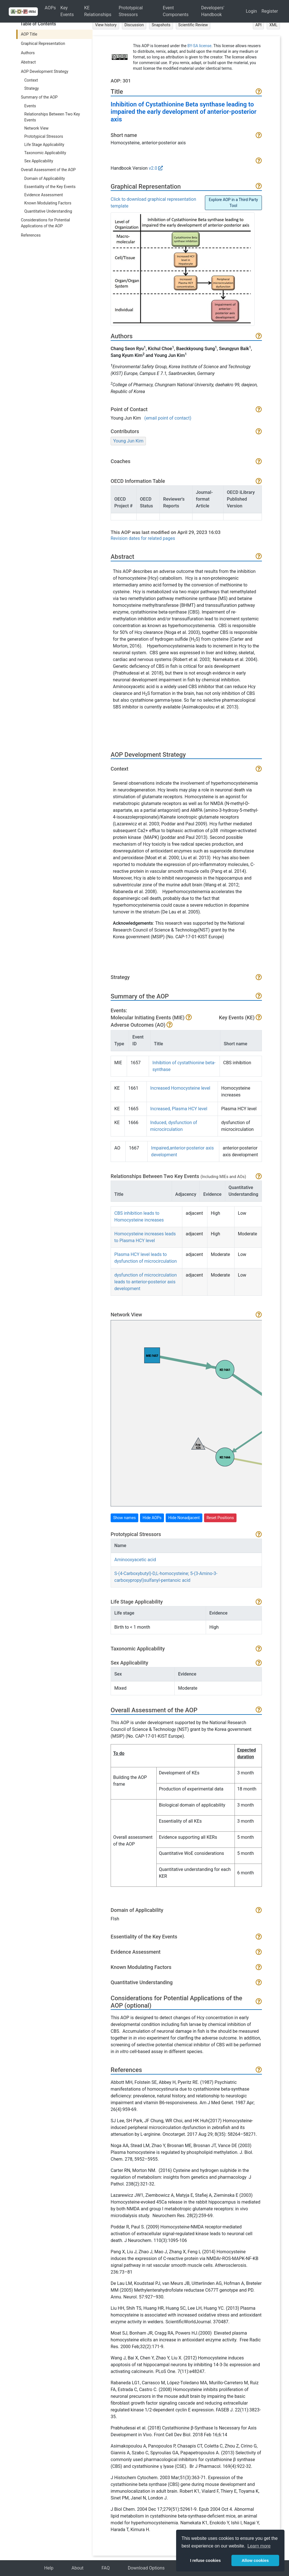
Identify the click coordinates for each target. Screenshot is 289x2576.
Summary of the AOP (39, 97)
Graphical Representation (43, 43)
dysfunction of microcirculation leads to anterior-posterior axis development (145, 1281)
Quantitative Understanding (48, 211)
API (258, 25)
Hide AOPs (152, 1517)
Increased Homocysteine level (180, 1088)
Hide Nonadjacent (184, 1517)
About (77, 2568)
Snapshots (161, 25)
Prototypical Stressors (131, 11)
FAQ (106, 2568)
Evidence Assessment (43, 195)
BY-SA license (199, 45)
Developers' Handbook (212, 11)
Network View (36, 128)
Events (30, 106)
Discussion (134, 25)
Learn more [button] (259, 2546)
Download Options (146, 2568)
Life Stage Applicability (44, 144)
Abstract (28, 62)
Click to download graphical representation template (153, 203)
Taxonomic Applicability (45, 152)
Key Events (67, 11)
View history (106, 25)
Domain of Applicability (44, 178)
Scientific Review (193, 25)
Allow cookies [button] (255, 2560)
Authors (28, 53)
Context (31, 80)
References (31, 235)
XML (273, 25)
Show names (124, 1517)
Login (251, 11)
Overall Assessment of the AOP (48, 169)
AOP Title (29, 34)
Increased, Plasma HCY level (178, 1108)
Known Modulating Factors (47, 203)
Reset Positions (220, 1517)
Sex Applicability (38, 161)
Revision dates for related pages (143, 538)
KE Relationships (97, 11)
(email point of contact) (167, 418)
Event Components (176, 11)
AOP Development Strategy (44, 71)
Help (48, 2568)
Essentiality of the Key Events (50, 186)
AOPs (50, 7)
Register (269, 11)
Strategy (31, 88)
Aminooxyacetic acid (135, 1559)
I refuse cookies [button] (205, 2560)
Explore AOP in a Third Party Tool (233, 202)
